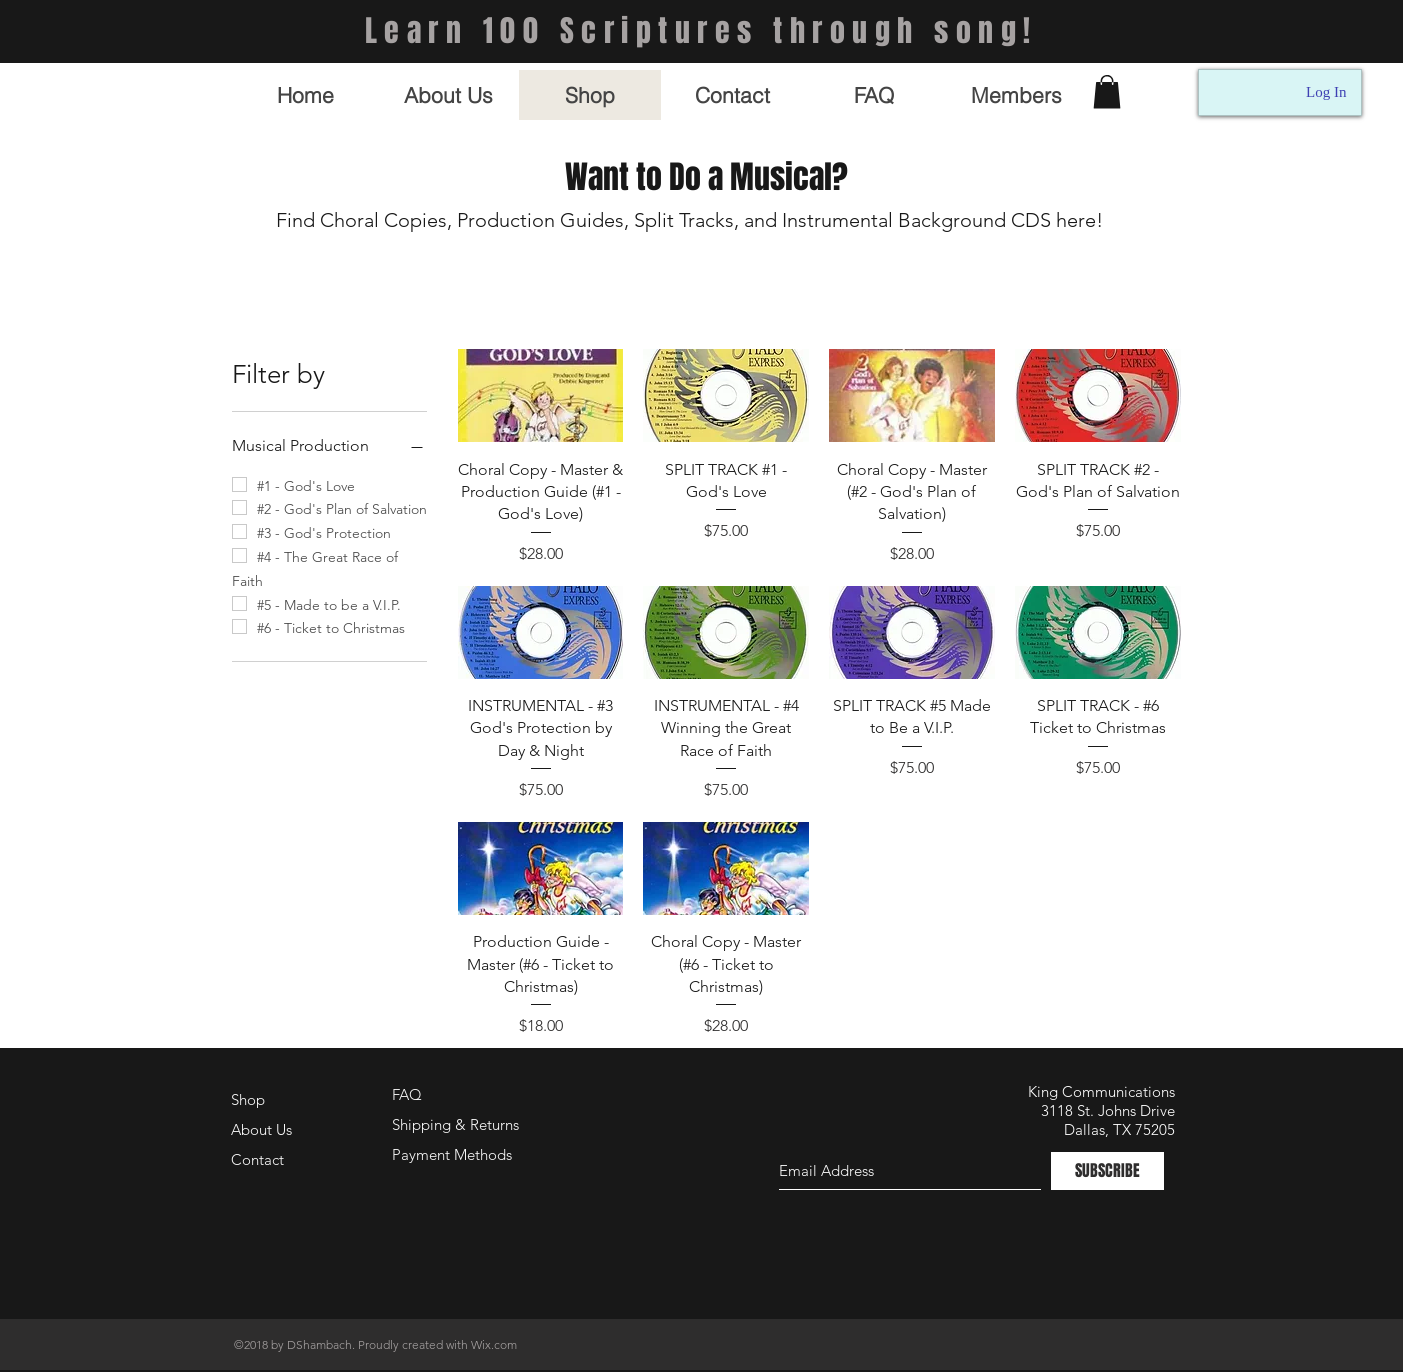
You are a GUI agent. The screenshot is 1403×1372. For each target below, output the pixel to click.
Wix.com (494, 1344)
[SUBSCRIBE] (1107, 1171)
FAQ (407, 1094)
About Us (261, 1129)
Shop (248, 1099)
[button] (1107, 91)
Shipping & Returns (455, 1124)
